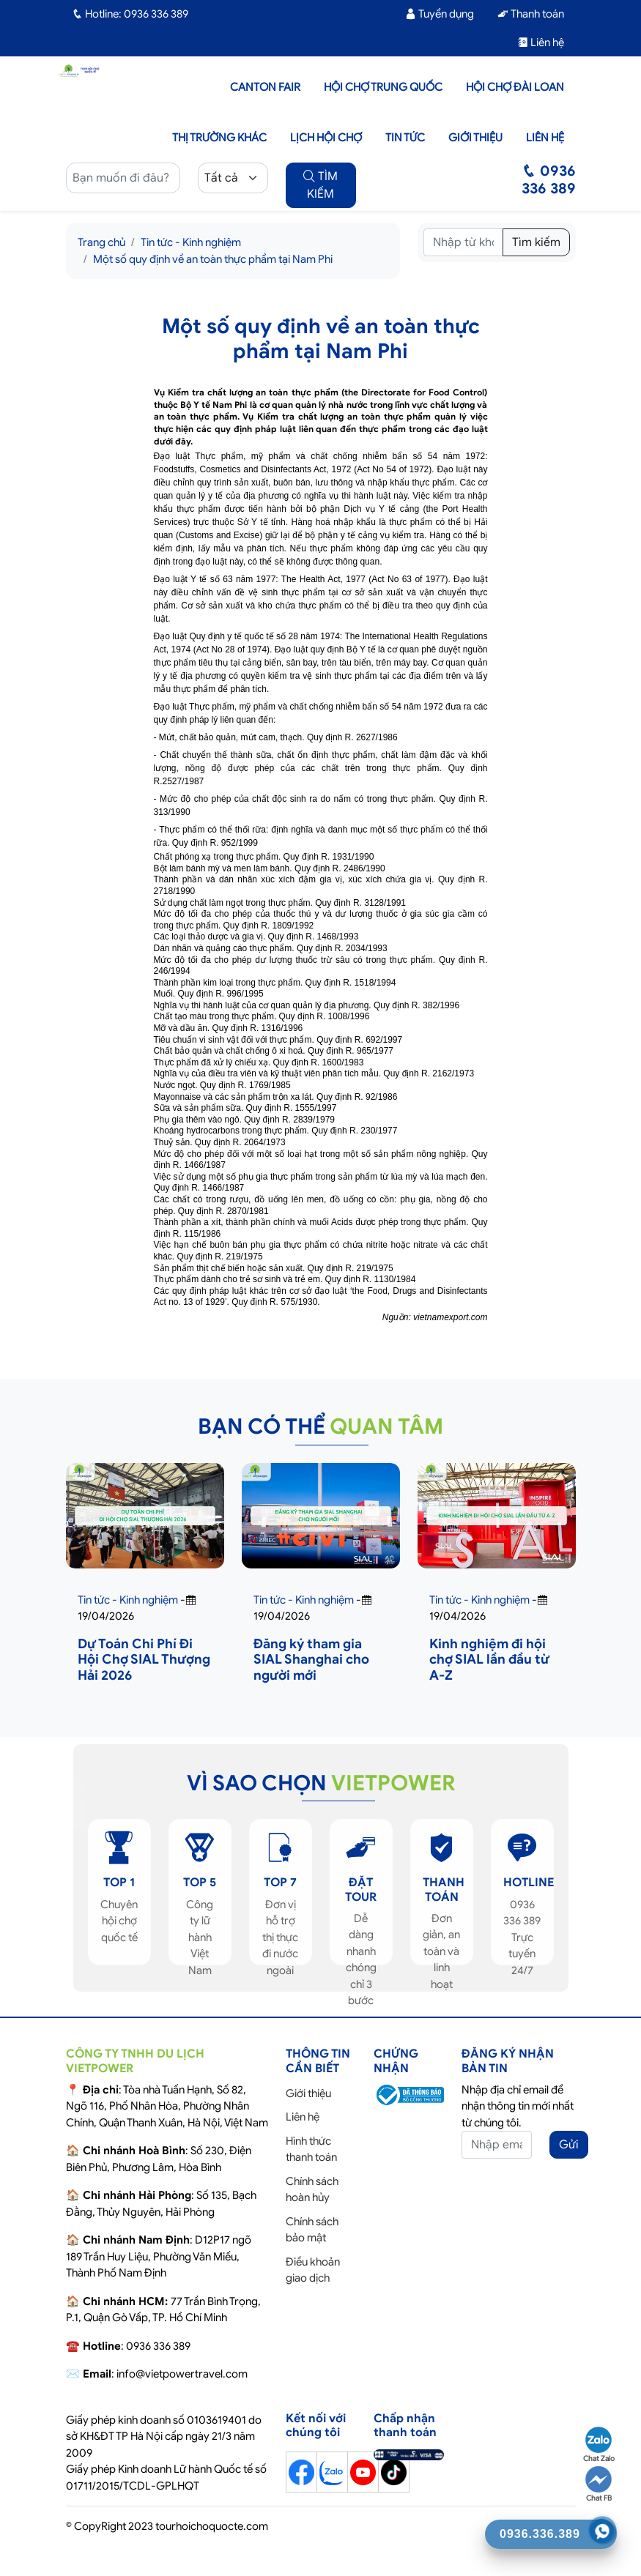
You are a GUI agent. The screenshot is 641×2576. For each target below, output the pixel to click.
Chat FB (598, 2484)
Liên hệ (540, 42)
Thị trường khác (219, 137)
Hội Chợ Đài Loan (515, 87)
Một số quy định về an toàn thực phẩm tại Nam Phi (213, 259)
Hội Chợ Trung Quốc (383, 87)
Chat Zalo (599, 2445)
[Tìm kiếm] (463, 242)
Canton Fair (265, 87)
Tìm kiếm (536, 242)
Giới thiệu (475, 137)
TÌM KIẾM (320, 185)
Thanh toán (530, 14)
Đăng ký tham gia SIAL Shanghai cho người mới (311, 1659)
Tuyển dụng (439, 14)
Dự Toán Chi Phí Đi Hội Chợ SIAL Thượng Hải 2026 (144, 1659)
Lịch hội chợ (326, 137)
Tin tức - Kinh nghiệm (191, 242)
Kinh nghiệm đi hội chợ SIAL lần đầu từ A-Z (489, 1659)
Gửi (569, 2144)
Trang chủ (101, 242)
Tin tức (405, 137)
